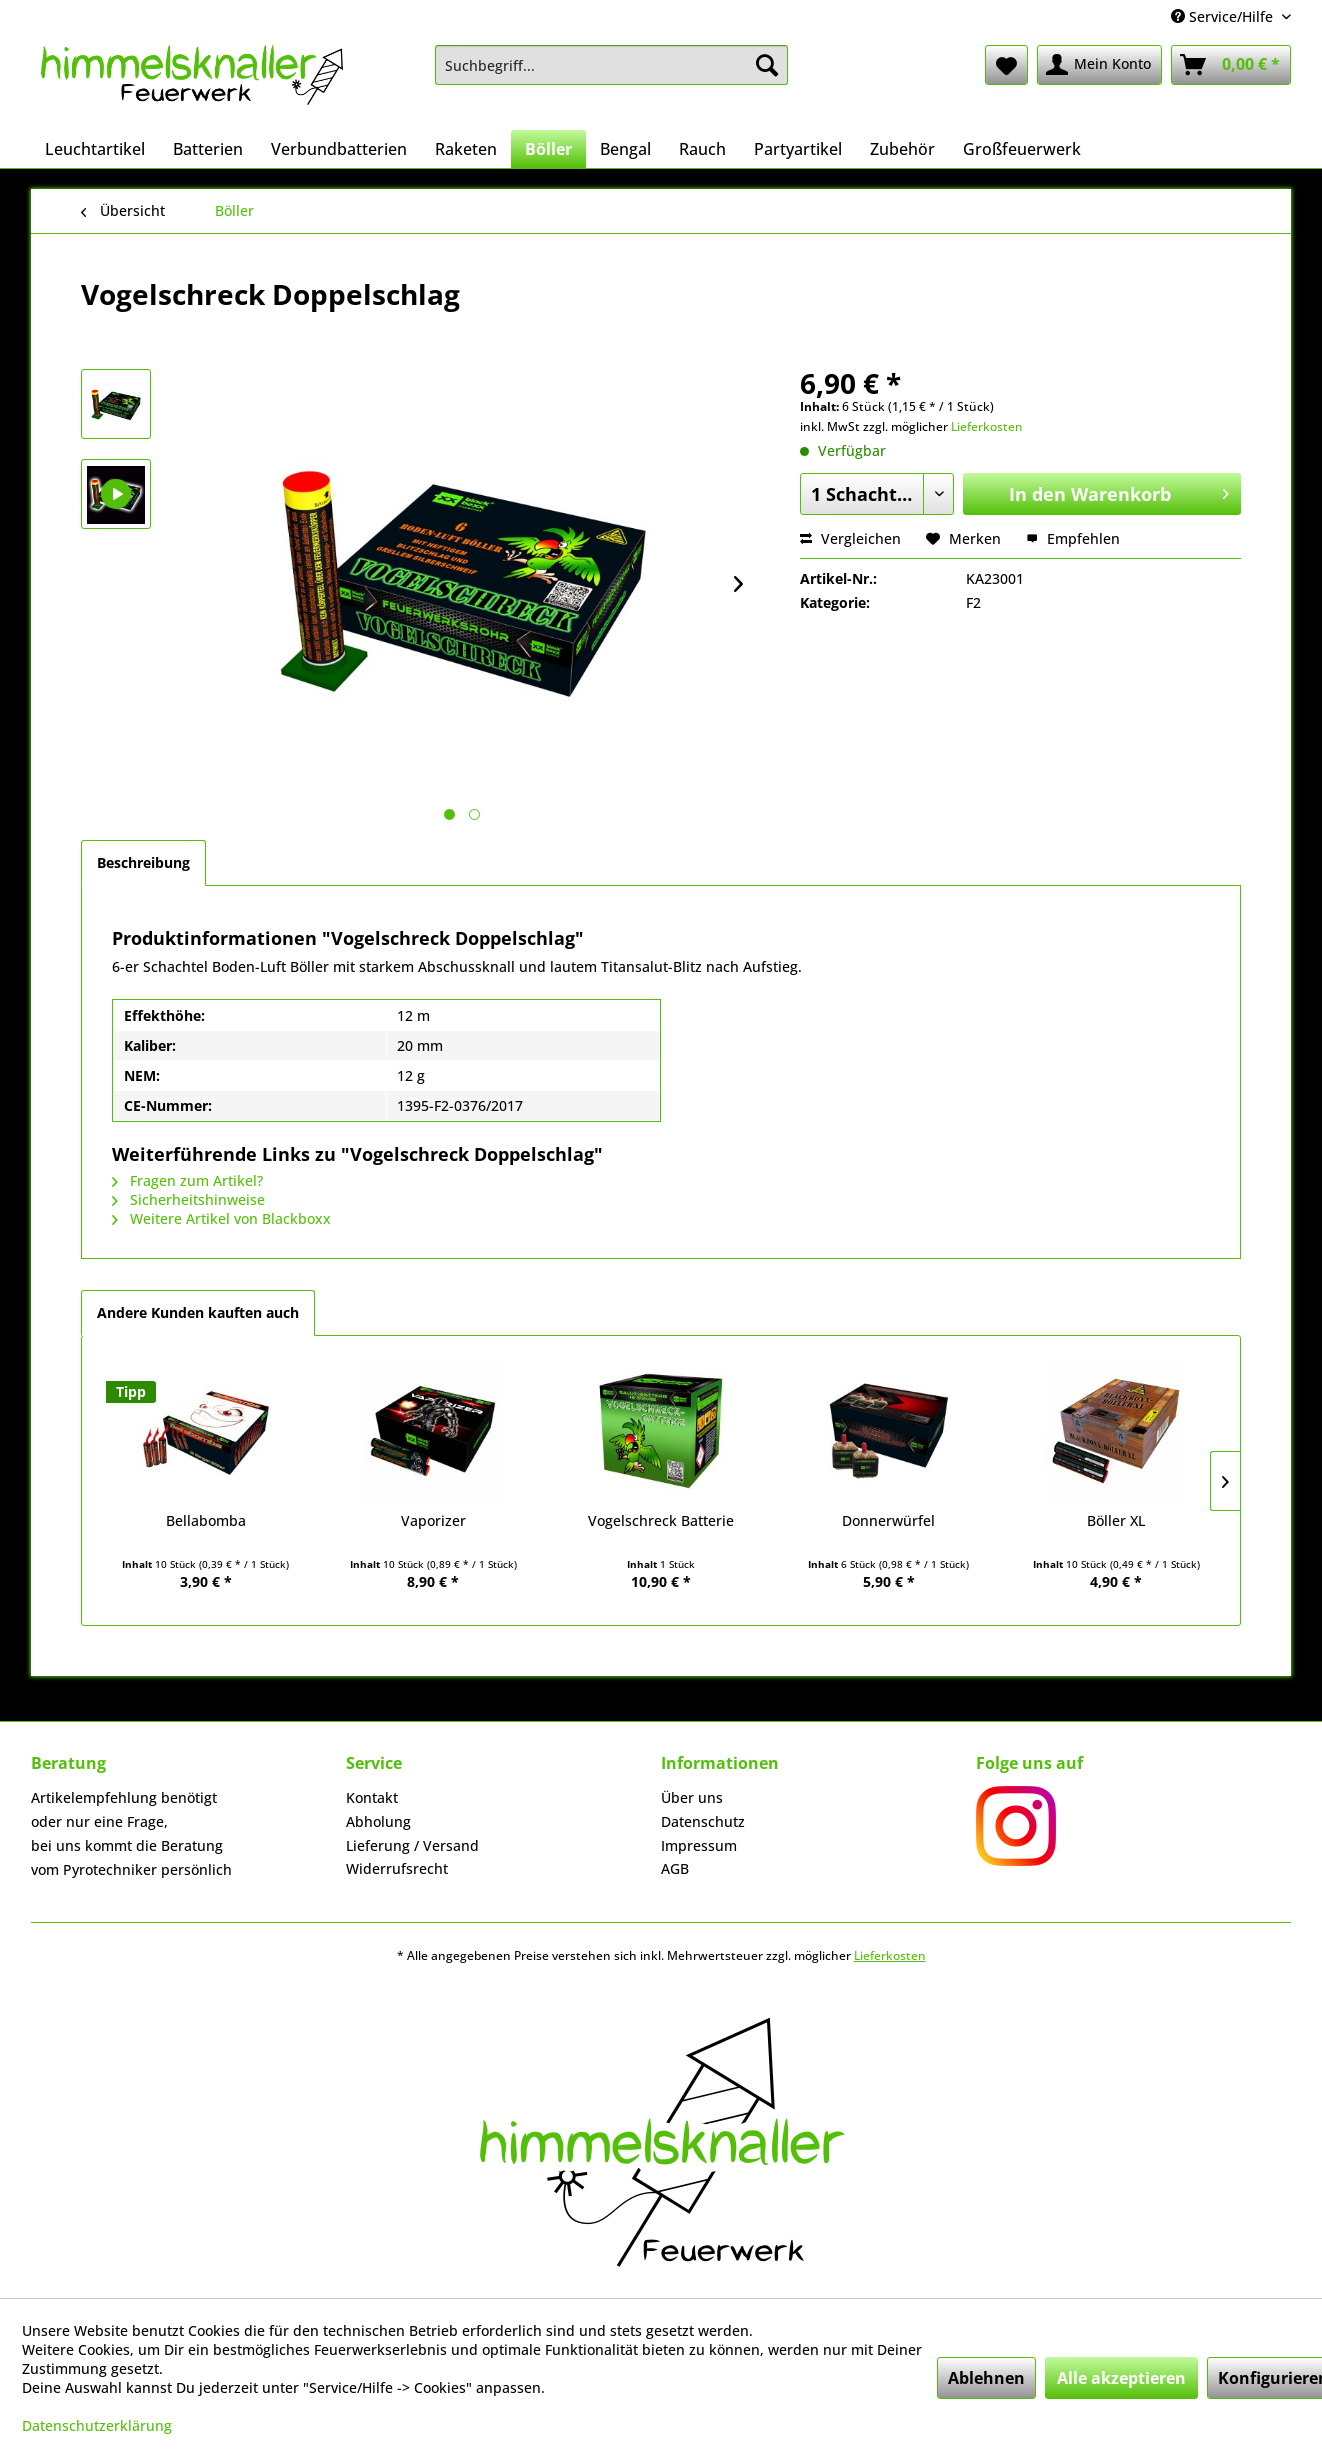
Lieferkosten (987, 426)
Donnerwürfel (888, 1520)
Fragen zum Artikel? (187, 1180)
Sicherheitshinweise (188, 1199)
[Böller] (548, 149)
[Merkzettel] (1006, 65)
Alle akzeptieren (1121, 2378)
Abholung (378, 1821)
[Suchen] (767, 65)
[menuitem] (611, 65)
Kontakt (372, 1797)
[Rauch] (702, 149)
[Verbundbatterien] (339, 149)
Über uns (692, 1797)
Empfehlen (1073, 538)
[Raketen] (466, 149)
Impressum (699, 1845)
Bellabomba (206, 1520)
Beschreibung (143, 862)
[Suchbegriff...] (611, 65)
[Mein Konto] (1099, 65)
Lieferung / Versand (412, 1845)
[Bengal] (625, 149)
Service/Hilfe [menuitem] (1224, 16)
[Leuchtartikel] (95, 149)
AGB (675, 1868)
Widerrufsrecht (397, 1868)
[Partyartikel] (798, 149)
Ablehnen (986, 2378)
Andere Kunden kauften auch (198, 1312)
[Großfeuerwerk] (1022, 149)
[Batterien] (208, 149)
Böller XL (1116, 1520)
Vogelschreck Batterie (661, 1520)
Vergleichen (850, 538)
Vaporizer (433, 1520)
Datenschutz (703, 1821)
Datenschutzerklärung (97, 2425)
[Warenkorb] (1231, 65)
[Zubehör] (902, 149)
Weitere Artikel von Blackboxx (221, 1218)
